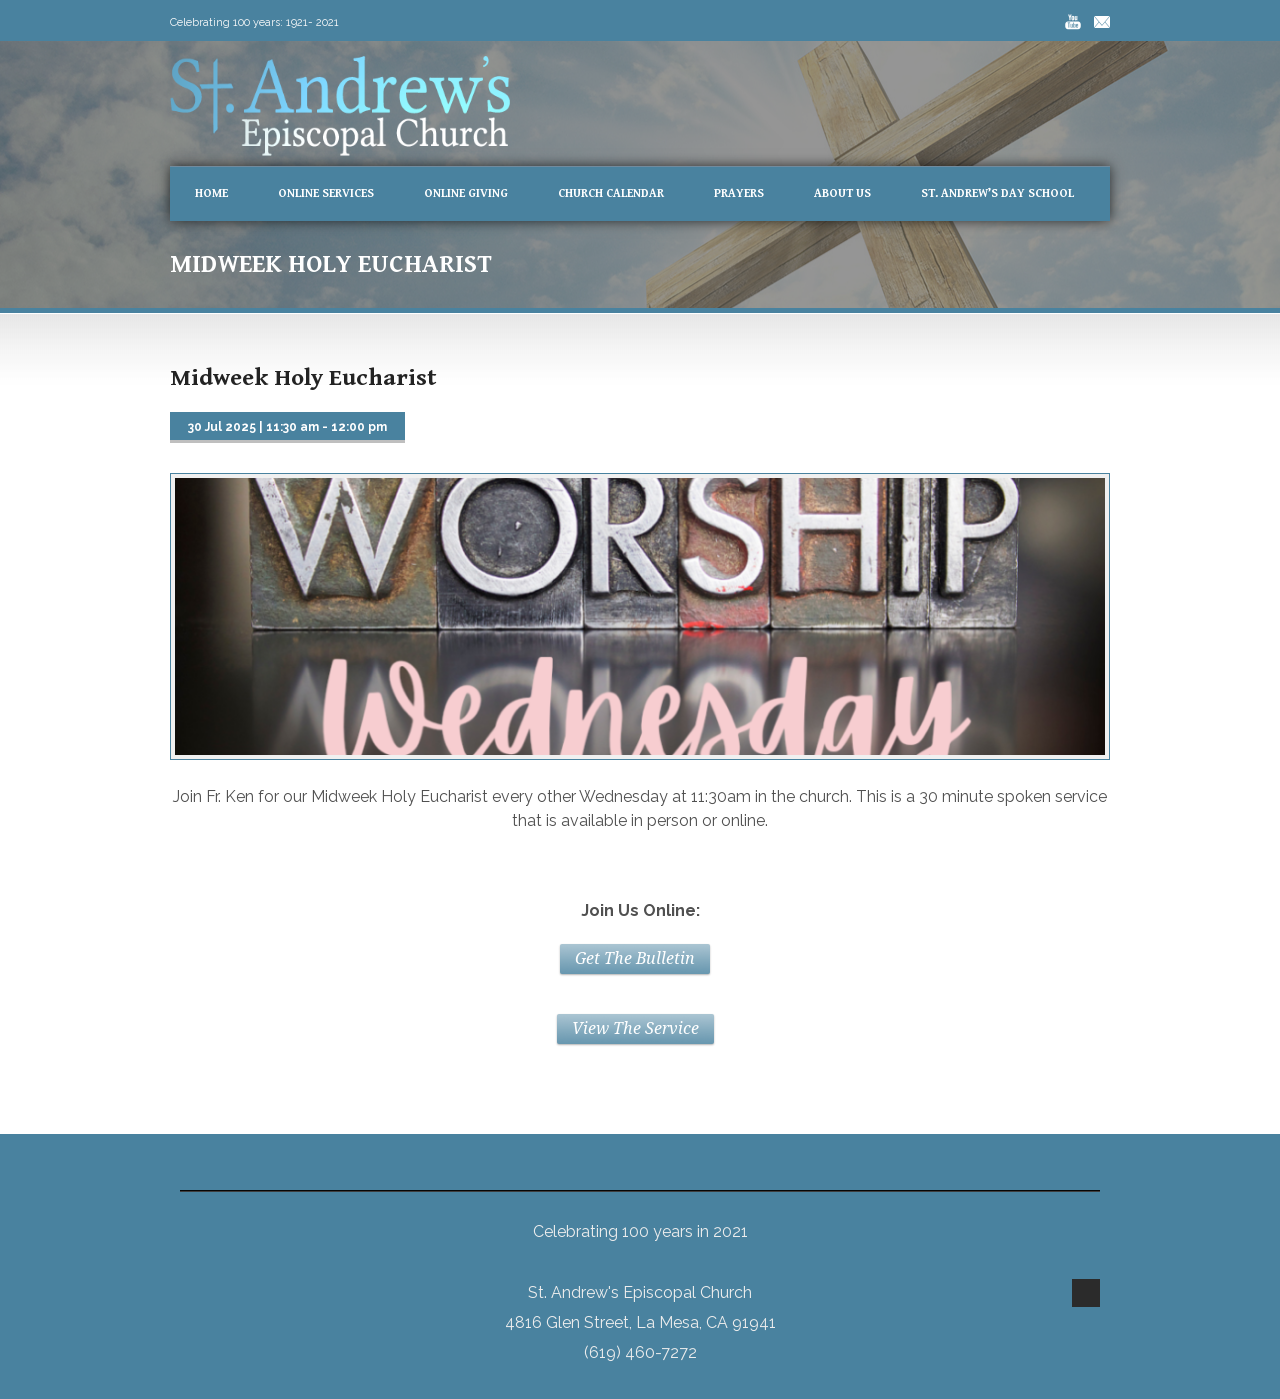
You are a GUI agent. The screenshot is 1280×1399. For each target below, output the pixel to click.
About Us (842, 193)
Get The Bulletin (635, 958)
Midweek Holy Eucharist (303, 378)
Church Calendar (611, 193)
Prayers (739, 193)
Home (211, 193)
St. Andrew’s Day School (997, 193)
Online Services (326, 193)
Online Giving (466, 193)
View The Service (635, 1028)
